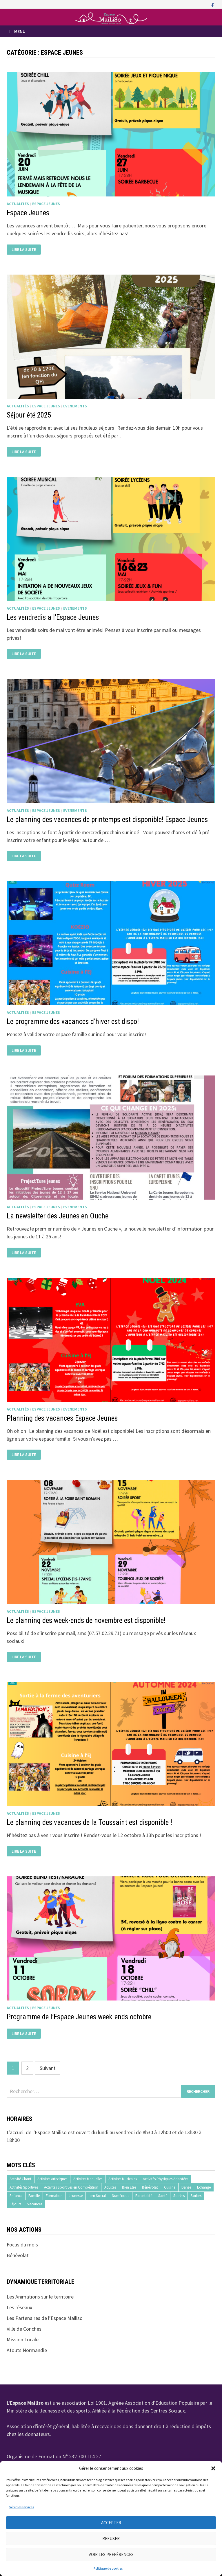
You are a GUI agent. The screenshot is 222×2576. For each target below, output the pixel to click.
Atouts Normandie (27, 2350)
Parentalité (143, 2195)
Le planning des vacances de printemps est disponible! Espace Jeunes (107, 819)
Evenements (75, 406)
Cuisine (169, 2187)
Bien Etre (129, 2187)
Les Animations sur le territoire (40, 2296)
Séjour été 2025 (29, 415)
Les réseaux (19, 2307)
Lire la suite (23, 248)
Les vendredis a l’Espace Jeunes (53, 617)
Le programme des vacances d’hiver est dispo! (73, 1021)
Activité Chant (20, 2178)
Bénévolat (150, 2187)
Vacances (34, 2204)
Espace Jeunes (46, 203)
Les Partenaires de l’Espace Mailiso (45, 2318)
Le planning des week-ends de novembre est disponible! (87, 1620)
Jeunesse (76, 2195)
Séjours (15, 2204)
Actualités (18, 203)
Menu (18, 31)
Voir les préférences (111, 2554)
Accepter (111, 2522)
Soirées (179, 2195)
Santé (162, 2195)
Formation (54, 2195)
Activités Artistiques (52, 2178)
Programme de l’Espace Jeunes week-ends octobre (79, 2017)
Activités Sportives (24, 2187)
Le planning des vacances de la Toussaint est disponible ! (89, 1822)
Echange (204, 2187)
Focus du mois (22, 2244)
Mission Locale (23, 2339)
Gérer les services (21, 2507)
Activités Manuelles (87, 2178)
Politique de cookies (108, 2568)
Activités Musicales (122, 2178)
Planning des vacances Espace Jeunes (62, 1418)
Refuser (111, 2538)
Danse (186, 2187)
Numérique (120, 2195)
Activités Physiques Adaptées (165, 2178)
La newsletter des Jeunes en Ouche (57, 1216)
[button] (213, 2468)
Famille (34, 2195)
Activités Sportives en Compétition (71, 2187)
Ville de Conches (24, 2328)
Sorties (196, 2195)
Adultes (110, 2187)
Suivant (48, 2068)
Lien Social (97, 2195)
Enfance (16, 2195)
